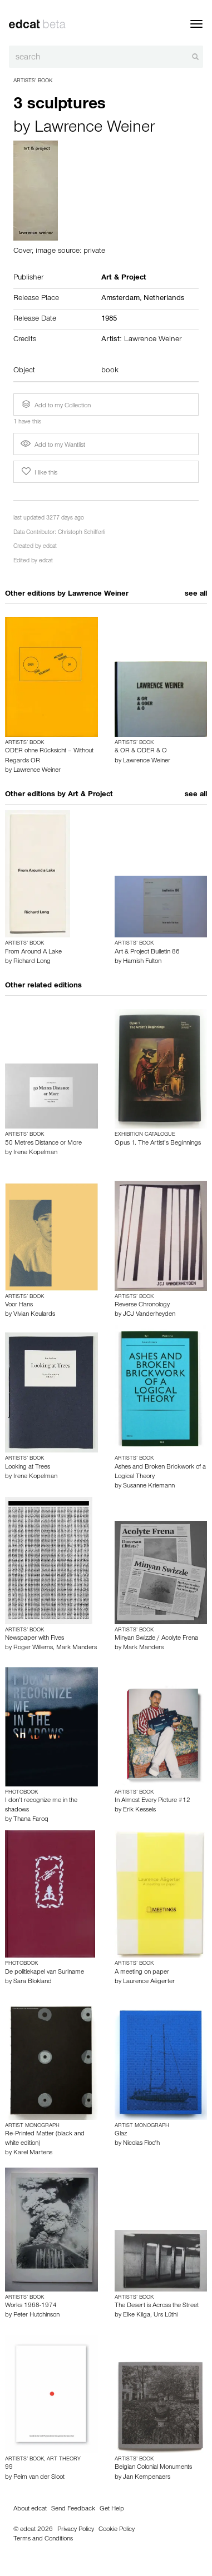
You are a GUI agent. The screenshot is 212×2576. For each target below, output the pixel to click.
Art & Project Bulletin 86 (147, 952)
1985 (109, 319)
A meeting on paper (142, 1972)
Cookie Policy (116, 2530)
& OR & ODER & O (141, 751)
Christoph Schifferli (81, 533)
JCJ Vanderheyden (149, 1314)
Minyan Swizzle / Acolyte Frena (156, 1638)
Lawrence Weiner (94, 129)
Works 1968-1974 (31, 2306)
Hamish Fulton (142, 961)
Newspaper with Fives (34, 1638)
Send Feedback (73, 2509)
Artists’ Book (32, 81)
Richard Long (32, 961)
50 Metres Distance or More (43, 1143)
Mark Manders (76, 1648)
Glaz (121, 2134)
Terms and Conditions (43, 2539)
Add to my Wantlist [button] (53, 445)
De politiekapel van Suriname (44, 1972)
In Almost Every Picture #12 (152, 1801)
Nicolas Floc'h (141, 2143)
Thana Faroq (30, 1819)
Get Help (112, 2509)
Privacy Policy (75, 2530)
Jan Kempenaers (146, 2477)
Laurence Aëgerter (149, 1982)
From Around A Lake (33, 952)
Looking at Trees (27, 1467)
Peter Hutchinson (36, 2315)
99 (9, 2467)
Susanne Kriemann (149, 1486)
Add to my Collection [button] (55, 404)
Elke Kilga (136, 2315)
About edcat (30, 2509)
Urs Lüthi (166, 2315)
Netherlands (164, 299)
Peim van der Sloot (39, 2477)
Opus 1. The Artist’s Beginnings (158, 1143)
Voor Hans (19, 1305)
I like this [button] (38, 471)
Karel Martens (32, 2153)
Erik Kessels (139, 1810)
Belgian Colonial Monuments (153, 2467)
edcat (50, 547)
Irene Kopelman (35, 1153)
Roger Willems (33, 1648)
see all (196, 594)
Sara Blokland (32, 1982)
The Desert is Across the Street (157, 2306)
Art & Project (90, 795)
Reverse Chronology (142, 1305)
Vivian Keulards (34, 1314)
